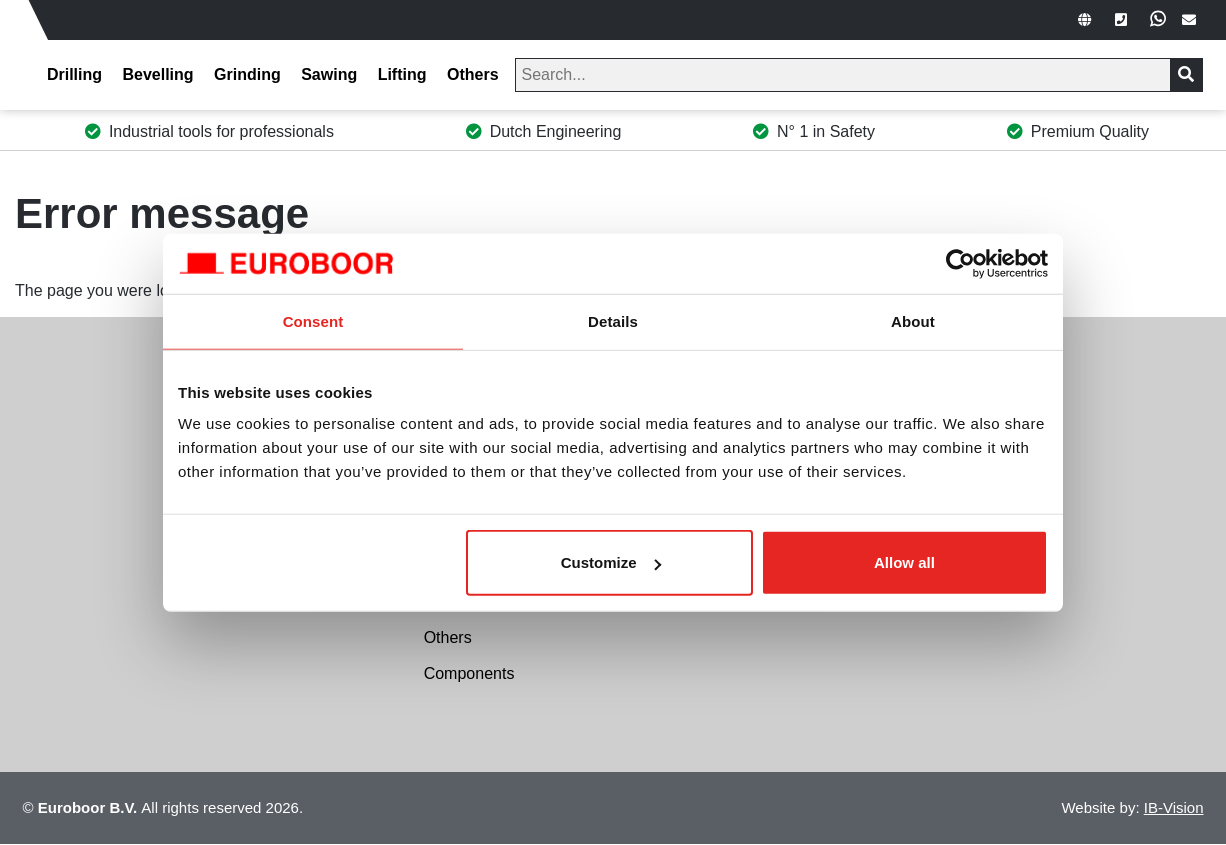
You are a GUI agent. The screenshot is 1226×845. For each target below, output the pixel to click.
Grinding (247, 74)
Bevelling (157, 74)
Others (473, 74)
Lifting (402, 74)
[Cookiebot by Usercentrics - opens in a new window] (960, 263)
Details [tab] (613, 320)
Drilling (74, 74)
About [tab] (913, 320)
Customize (611, 562)
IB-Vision (1174, 807)
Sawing (329, 74)
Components (469, 673)
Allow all (904, 562)
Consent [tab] (313, 320)
